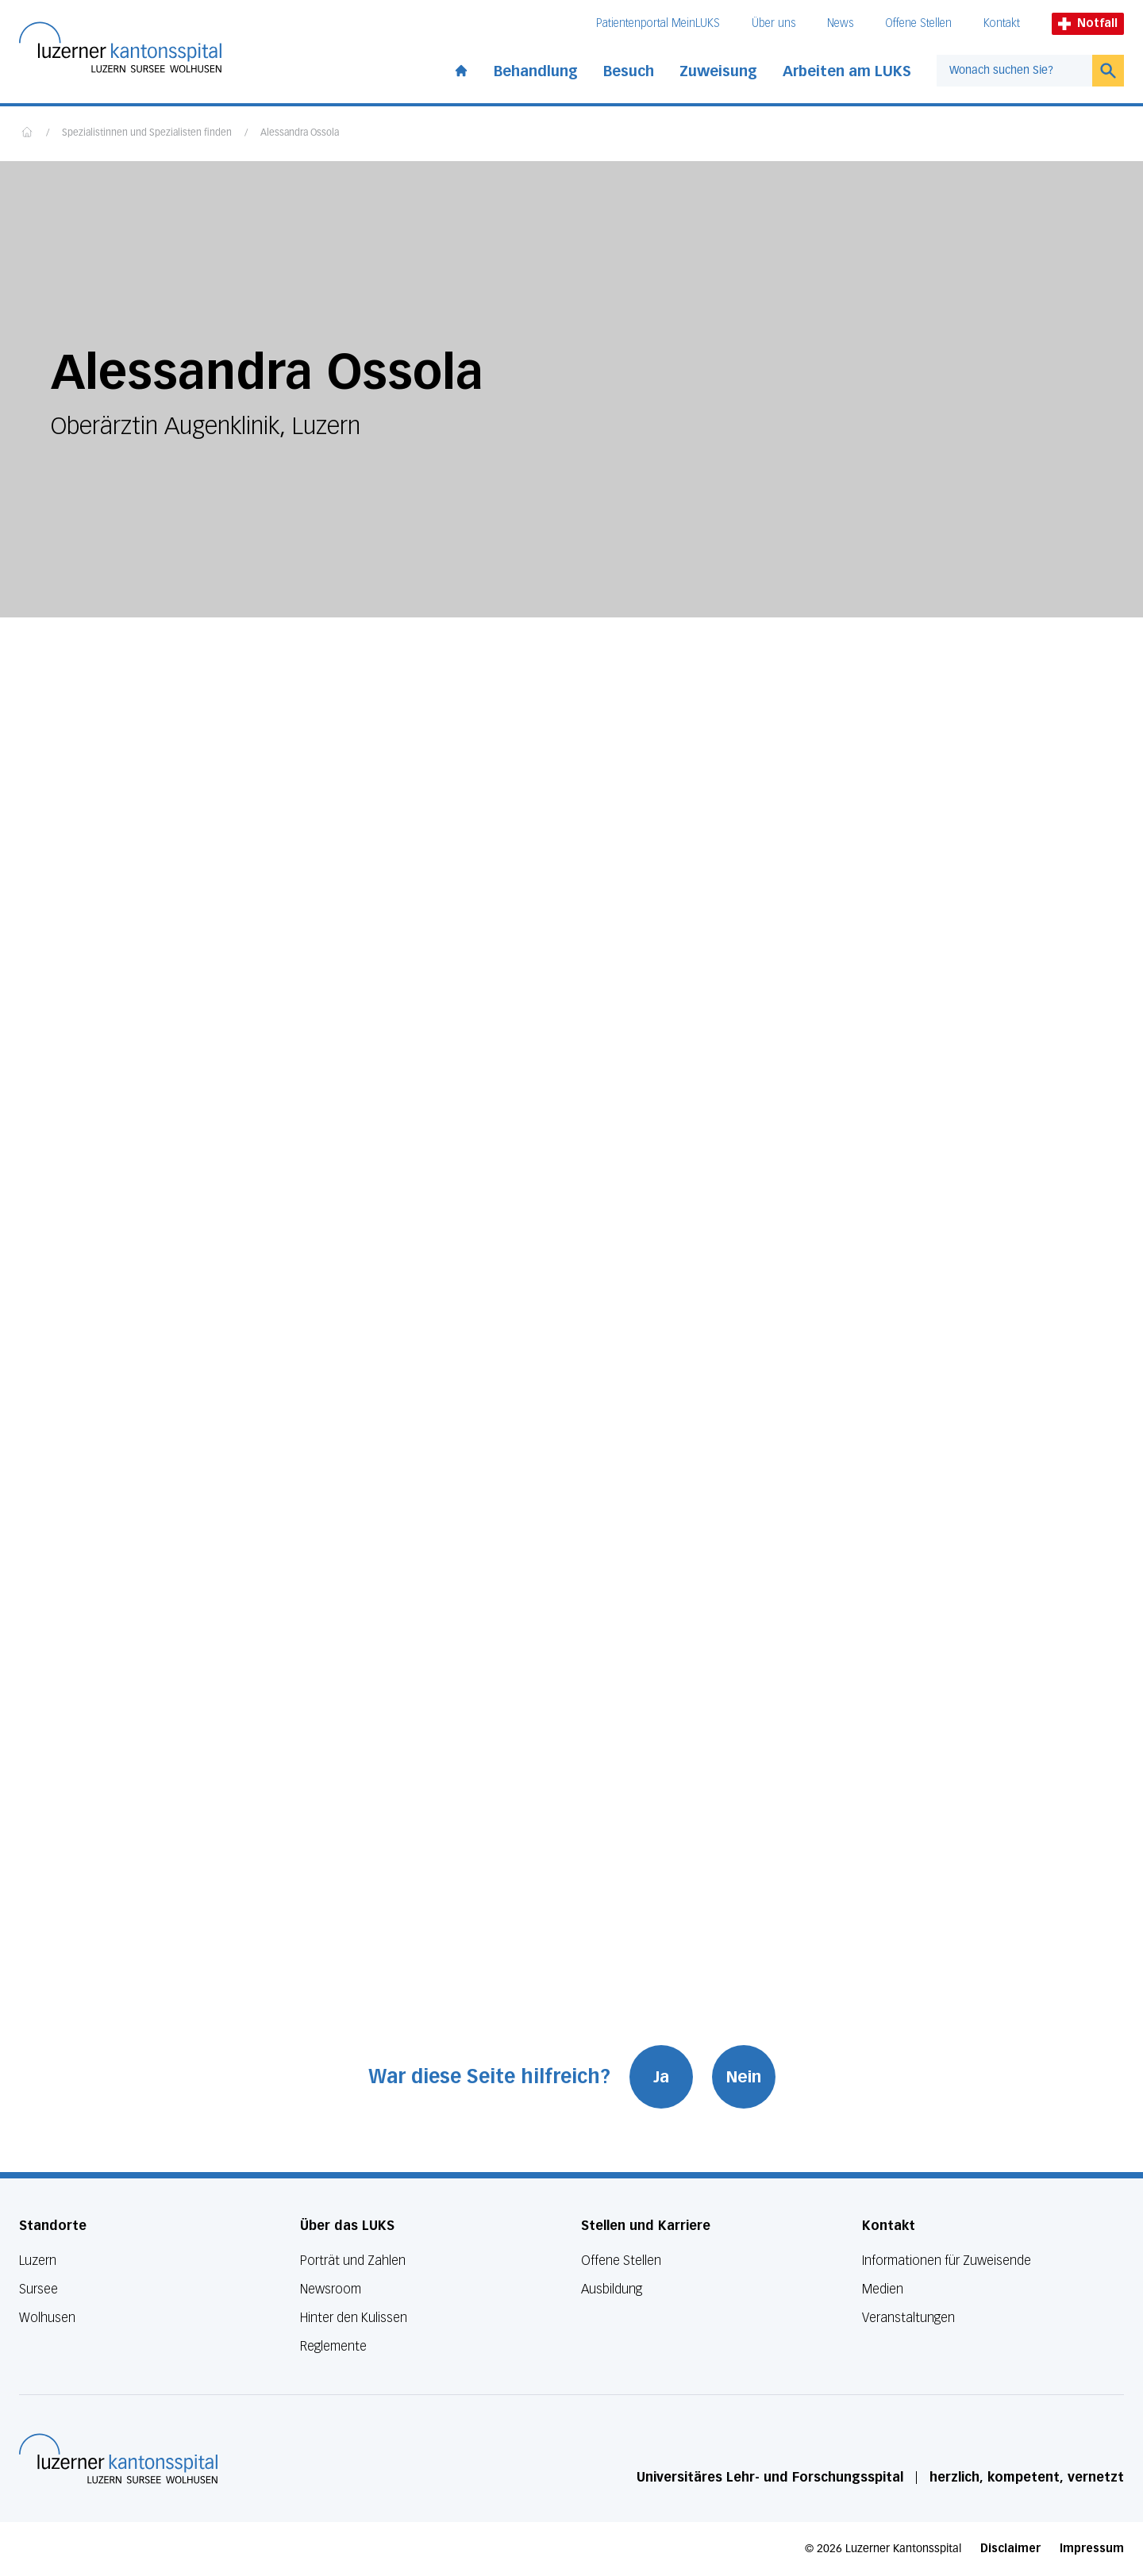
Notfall (1088, 23)
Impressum (1092, 2548)
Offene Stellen (918, 23)
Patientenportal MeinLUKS (658, 23)
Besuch (628, 71)
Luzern (37, 2260)
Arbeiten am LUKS (847, 71)
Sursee (38, 2289)
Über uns (773, 23)
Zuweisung (718, 71)
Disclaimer (1010, 2548)
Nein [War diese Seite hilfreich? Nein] (743, 2076)
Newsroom (330, 2289)
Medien (882, 2289)
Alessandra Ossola (299, 133)
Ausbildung (611, 2289)
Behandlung (536, 71)
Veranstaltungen (908, 2317)
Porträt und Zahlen (353, 2260)
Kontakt (1001, 23)
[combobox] (1014, 71)
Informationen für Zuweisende (946, 2260)
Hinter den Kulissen (353, 2317)
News (840, 23)
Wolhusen (47, 2317)
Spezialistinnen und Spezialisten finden (147, 133)
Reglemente (333, 2346)
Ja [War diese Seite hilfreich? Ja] (661, 2076)
